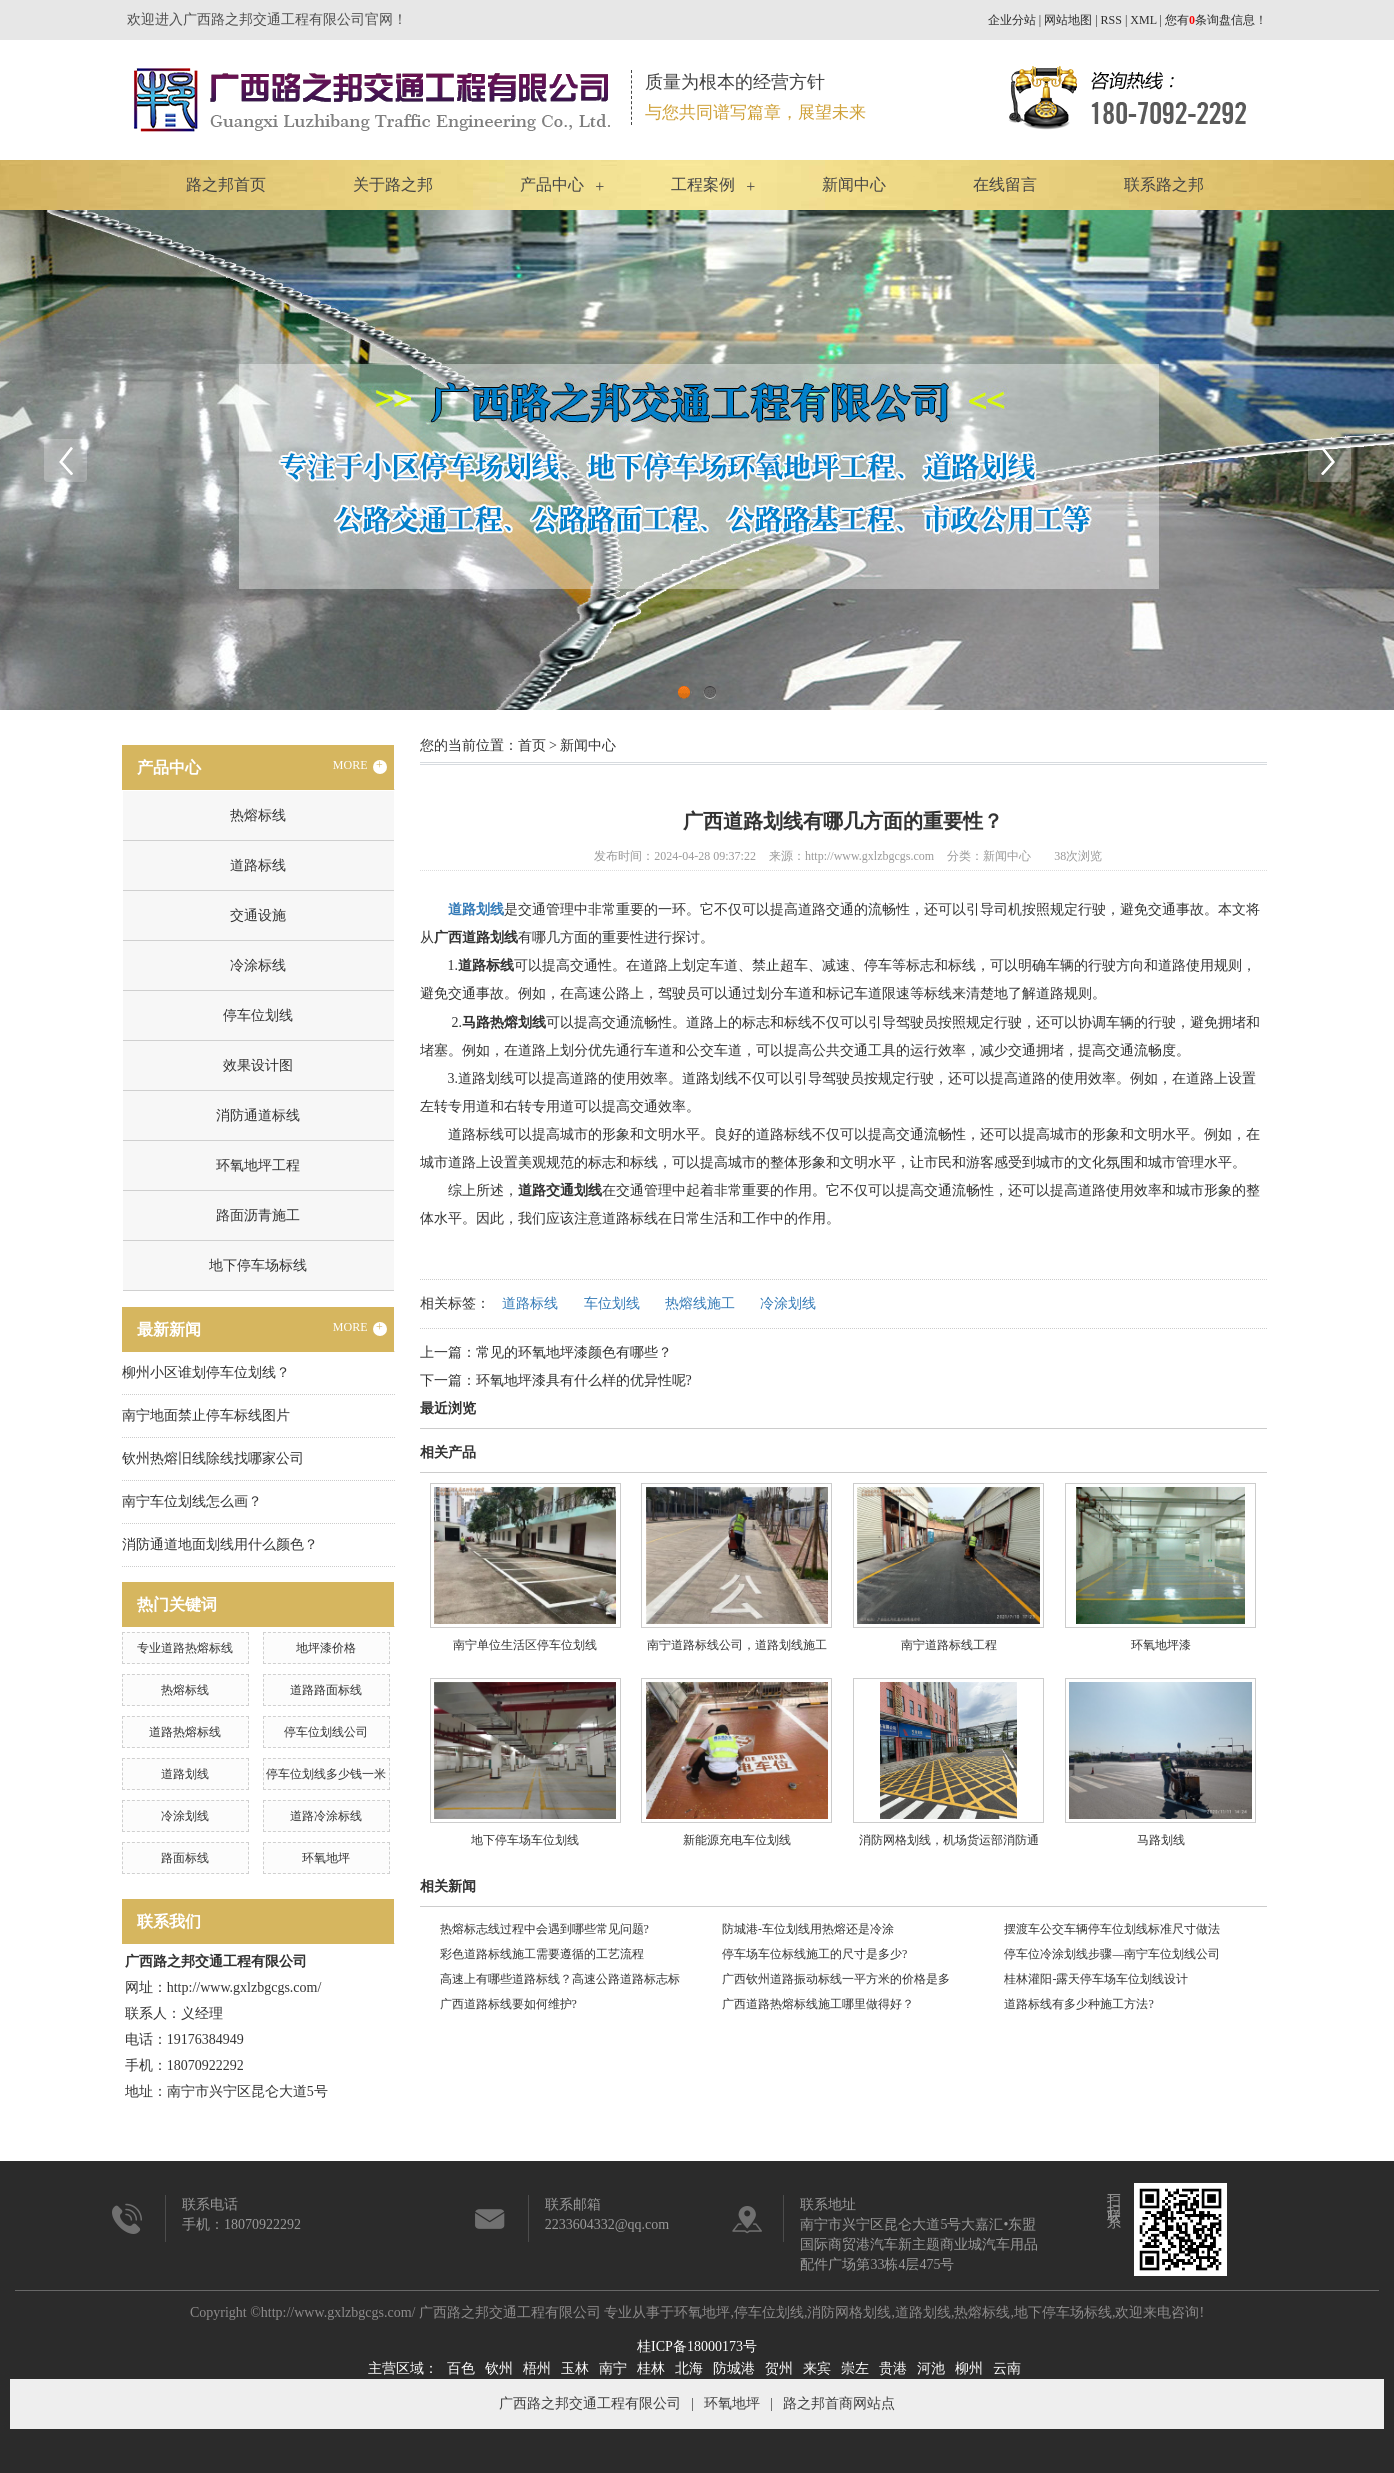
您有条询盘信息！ (1216, 20)
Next (1329, 460)
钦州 (499, 2368)
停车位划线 (258, 1015)
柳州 (969, 2368)
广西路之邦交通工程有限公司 (590, 2403)
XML (1143, 20)
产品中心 (552, 184)
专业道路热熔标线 (185, 1648)
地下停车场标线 (258, 1265)
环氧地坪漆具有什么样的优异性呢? (584, 1380)
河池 (931, 2368)
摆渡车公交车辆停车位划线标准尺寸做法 (1112, 1929)
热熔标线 (258, 815)
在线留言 (1005, 184)
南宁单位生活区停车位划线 (525, 1645)
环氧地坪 (326, 1858)
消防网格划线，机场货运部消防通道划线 (949, 1847)
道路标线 (258, 865)
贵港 (893, 2368)
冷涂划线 (185, 1816)
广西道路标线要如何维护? (508, 2004)
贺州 (779, 2368)
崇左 (855, 2368)
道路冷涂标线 (326, 1816)
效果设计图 (258, 1065)
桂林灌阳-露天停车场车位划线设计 (1096, 1979)
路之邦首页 (226, 184)
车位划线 (612, 1303)
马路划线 (1161, 1840)
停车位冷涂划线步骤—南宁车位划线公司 (1112, 1954)
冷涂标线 (258, 965)
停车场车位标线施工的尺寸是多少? (814, 1954)
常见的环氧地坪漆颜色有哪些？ (574, 1352)
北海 (689, 2368)
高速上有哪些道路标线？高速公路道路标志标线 (560, 1982)
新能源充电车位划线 (737, 1840)
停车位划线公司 (326, 1732)
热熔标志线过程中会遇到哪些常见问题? (544, 1929)
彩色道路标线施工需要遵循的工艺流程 (542, 1954)
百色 (461, 2368)
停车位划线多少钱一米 (326, 1774)
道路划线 (185, 1774)
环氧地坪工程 (258, 1165)
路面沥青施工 (258, 1215)
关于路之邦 (393, 184)
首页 (532, 745)
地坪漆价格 (326, 1648)
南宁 (613, 2368)
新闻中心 (854, 184)
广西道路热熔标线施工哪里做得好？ (818, 2004)
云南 (1007, 2368)
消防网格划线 (849, 2312)
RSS (1111, 20)
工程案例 (703, 184)
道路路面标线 (326, 1690)
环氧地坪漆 (1161, 1645)
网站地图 (1068, 20)
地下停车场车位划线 (525, 1840)
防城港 (734, 2368)
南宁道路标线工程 (949, 1645)
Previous (65, 460)
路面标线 (185, 1858)
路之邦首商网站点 (839, 2403)
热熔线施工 (700, 1303)
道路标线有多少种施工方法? (1078, 2004)
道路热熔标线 (185, 1732)
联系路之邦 (1164, 184)
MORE (360, 766)
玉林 (575, 2368)
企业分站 (1012, 20)
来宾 (817, 2368)
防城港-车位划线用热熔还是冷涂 (808, 1929)
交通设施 (258, 915)
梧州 (537, 2368)
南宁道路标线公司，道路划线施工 (737, 1645)
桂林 (651, 2368)
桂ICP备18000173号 (697, 2346)
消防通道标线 (258, 1115)
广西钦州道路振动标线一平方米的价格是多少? (836, 1982)
